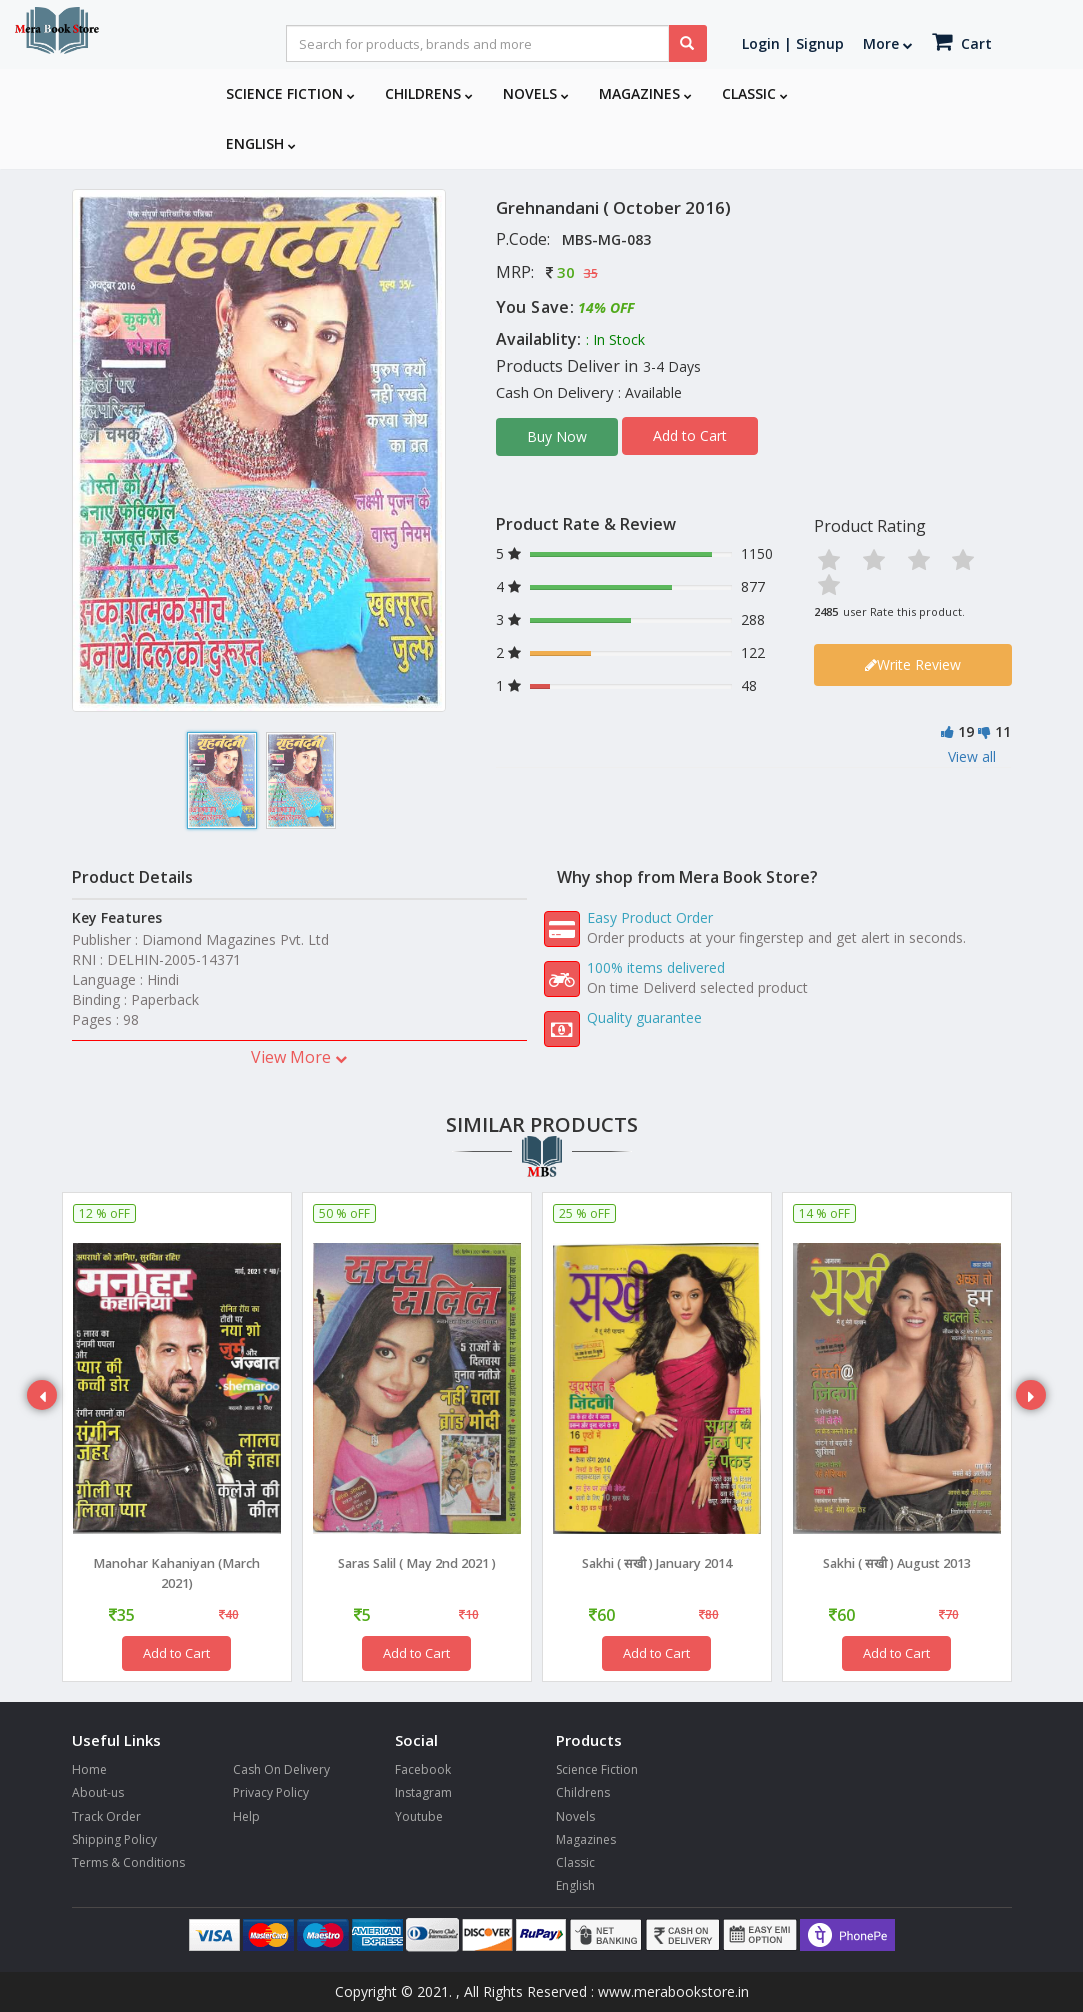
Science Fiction (290, 93)
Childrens (429, 93)
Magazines (645, 93)
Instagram (423, 1792)
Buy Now (557, 436)
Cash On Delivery (281, 1769)
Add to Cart (690, 435)
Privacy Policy (271, 1792)
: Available (650, 392)
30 (566, 272)
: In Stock (615, 339)
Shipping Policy (114, 1839)
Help (246, 1816)
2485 (826, 611)
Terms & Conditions (128, 1862)
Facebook (423, 1769)
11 (1003, 732)
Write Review (913, 665)
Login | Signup (793, 43)
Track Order (106, 1816)
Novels (536, 93)
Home (89, 1769)
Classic (755, 93)
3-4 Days (672, 366)
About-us (98, 1792)
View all (972, 757)
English (261, 143)
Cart (962, 41)
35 (591, 273)
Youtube (419, 1816)
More (888, 43)
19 (966, 732)
